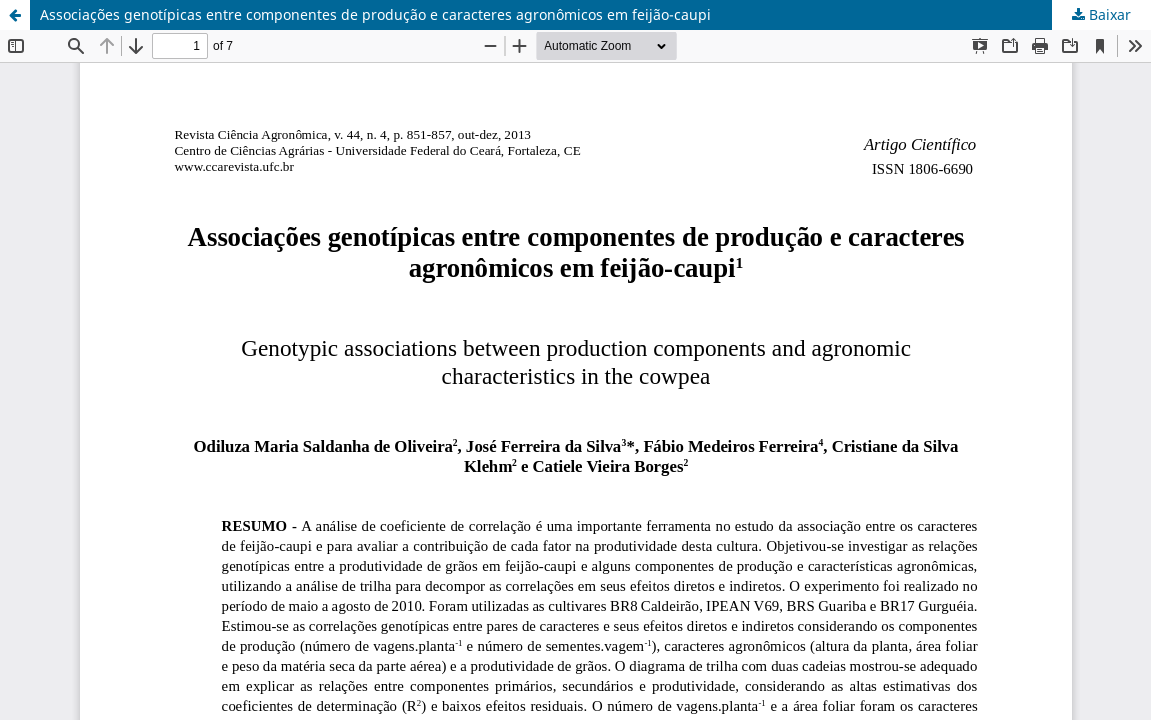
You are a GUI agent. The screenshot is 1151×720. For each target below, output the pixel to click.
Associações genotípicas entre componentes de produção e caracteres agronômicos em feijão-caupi (375, 14)
